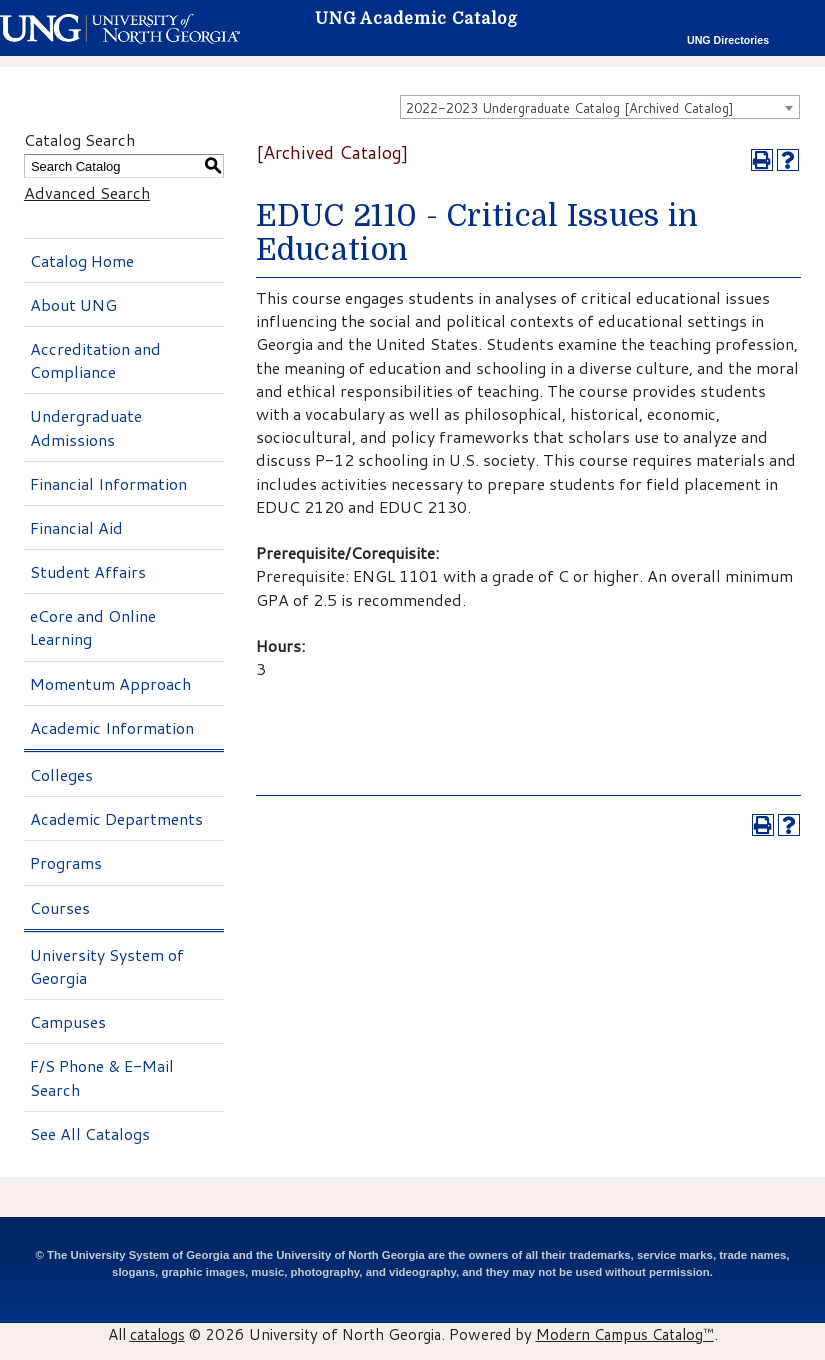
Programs (66, 862)
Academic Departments (116, 818)
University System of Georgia (107, 966)
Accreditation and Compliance (95, 360)
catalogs (157, 1334)
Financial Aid (76, 527)
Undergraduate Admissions (86, 427)
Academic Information (112, 727)
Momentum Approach (110, 683)
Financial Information (108, 483)
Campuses (68, 1021)
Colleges (61, 774)
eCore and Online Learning (93, 627)
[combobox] (600, 107)
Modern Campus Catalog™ (625, 1334)
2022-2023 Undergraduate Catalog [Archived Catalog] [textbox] (570, 108)
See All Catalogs (90, 1133)
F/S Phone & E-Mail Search (102, 1077)
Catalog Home (82, 260)
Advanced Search (87, 192)
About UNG (73, 304)
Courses (60, 907)
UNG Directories (728, 40)
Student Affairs (88, 571)
